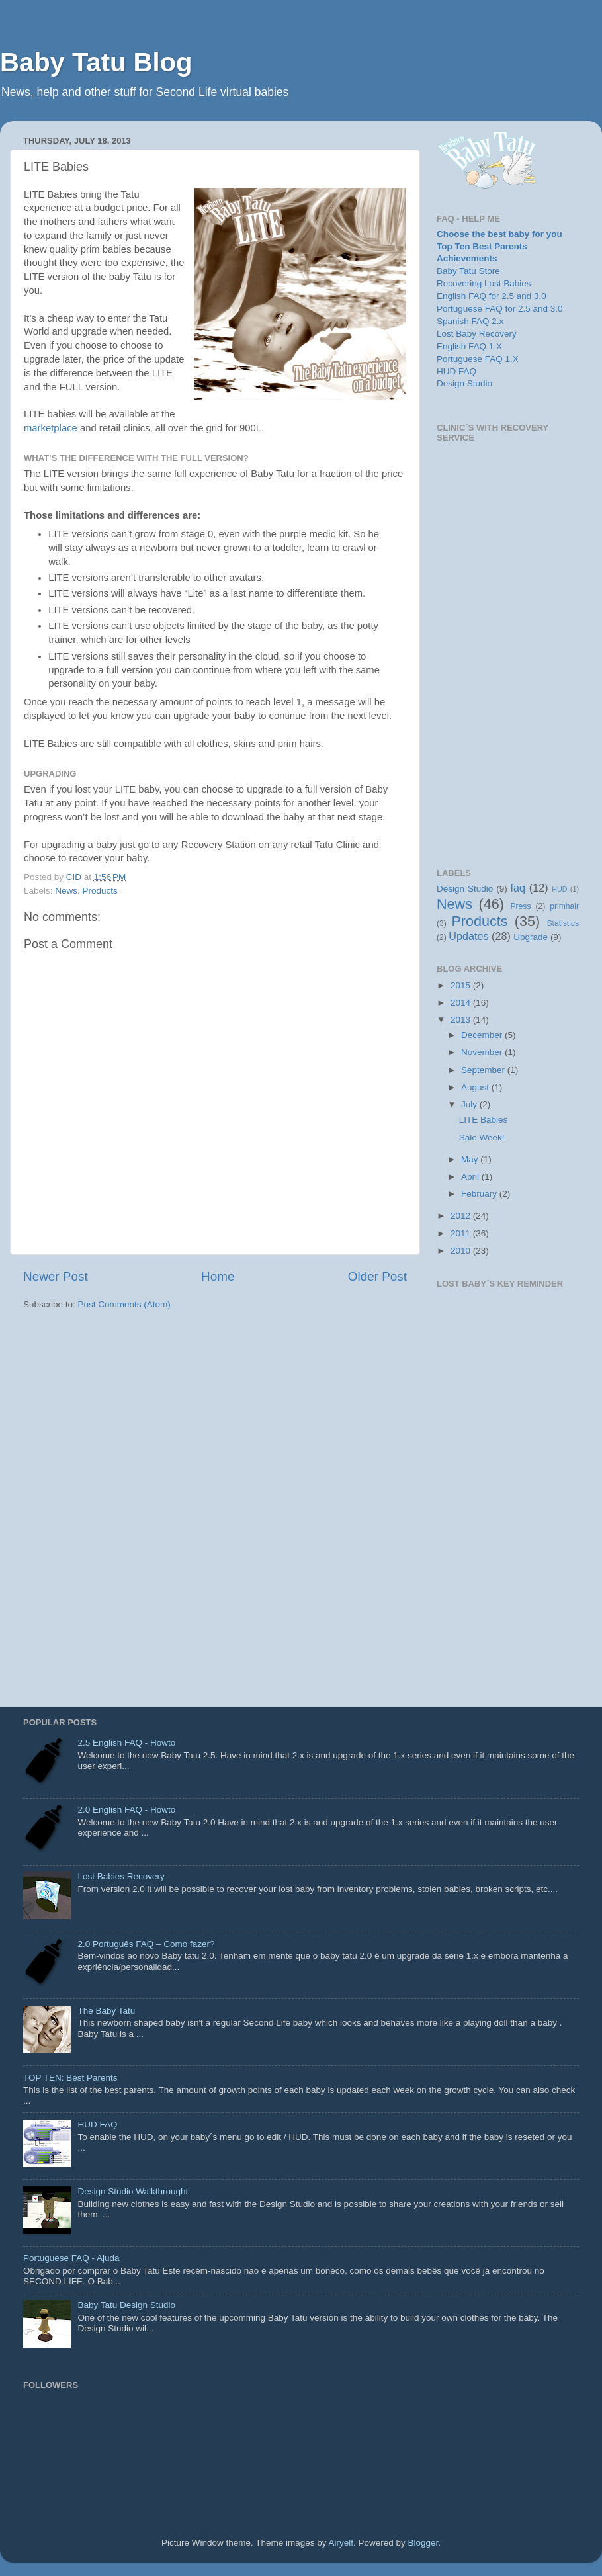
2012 (462, 1216)
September (484, 1070)
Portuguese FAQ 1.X (478, 359)
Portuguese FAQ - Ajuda (71, 2258)
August (476, 1087)
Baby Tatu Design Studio (126, 2305)
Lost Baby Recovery (477, 334)
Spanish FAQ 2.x (470, 321)
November (483, 1052)
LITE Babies (483, 1120)
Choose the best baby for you (499, 234)
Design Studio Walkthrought (132, 2191)
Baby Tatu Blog (96, 62)
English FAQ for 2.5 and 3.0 (491, 296)
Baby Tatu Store (468, 271)
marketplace (52, 428)
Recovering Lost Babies (484, 283)
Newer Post (55, 1276)
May (470, 1159)
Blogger (423, 2543)
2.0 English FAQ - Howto (126, 1810)
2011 (462, 1233)
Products (100, 891)
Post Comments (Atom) (124, 1304)
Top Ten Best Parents (482, 246)
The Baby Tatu (106, 2011)
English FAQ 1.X (469, 346)
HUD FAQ (456, 371)
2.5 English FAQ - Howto (126, 1743)
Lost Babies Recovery (120, 1876)
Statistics (562, 923)
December (483, 1035)
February (480, 1194)
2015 (462, 985)
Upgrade (530, 937)
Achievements (467, 258)
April (471, 1176)
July (470, 1104)
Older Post (377, 1276)
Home (217, 1276)
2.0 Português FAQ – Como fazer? (145, 1944)
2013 (462, 1020)
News (66, 891)
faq (518, 888)
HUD (559, 889)
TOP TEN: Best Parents (70, 2077)
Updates (468, 936)
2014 (462, 1003)
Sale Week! (482, 1137)
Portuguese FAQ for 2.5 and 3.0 (500, 309)
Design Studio (464, 383)
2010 (462, 1251)
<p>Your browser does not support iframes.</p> (508, 645)
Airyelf (341, 2543)
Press (520, 906)
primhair (564, 906)
